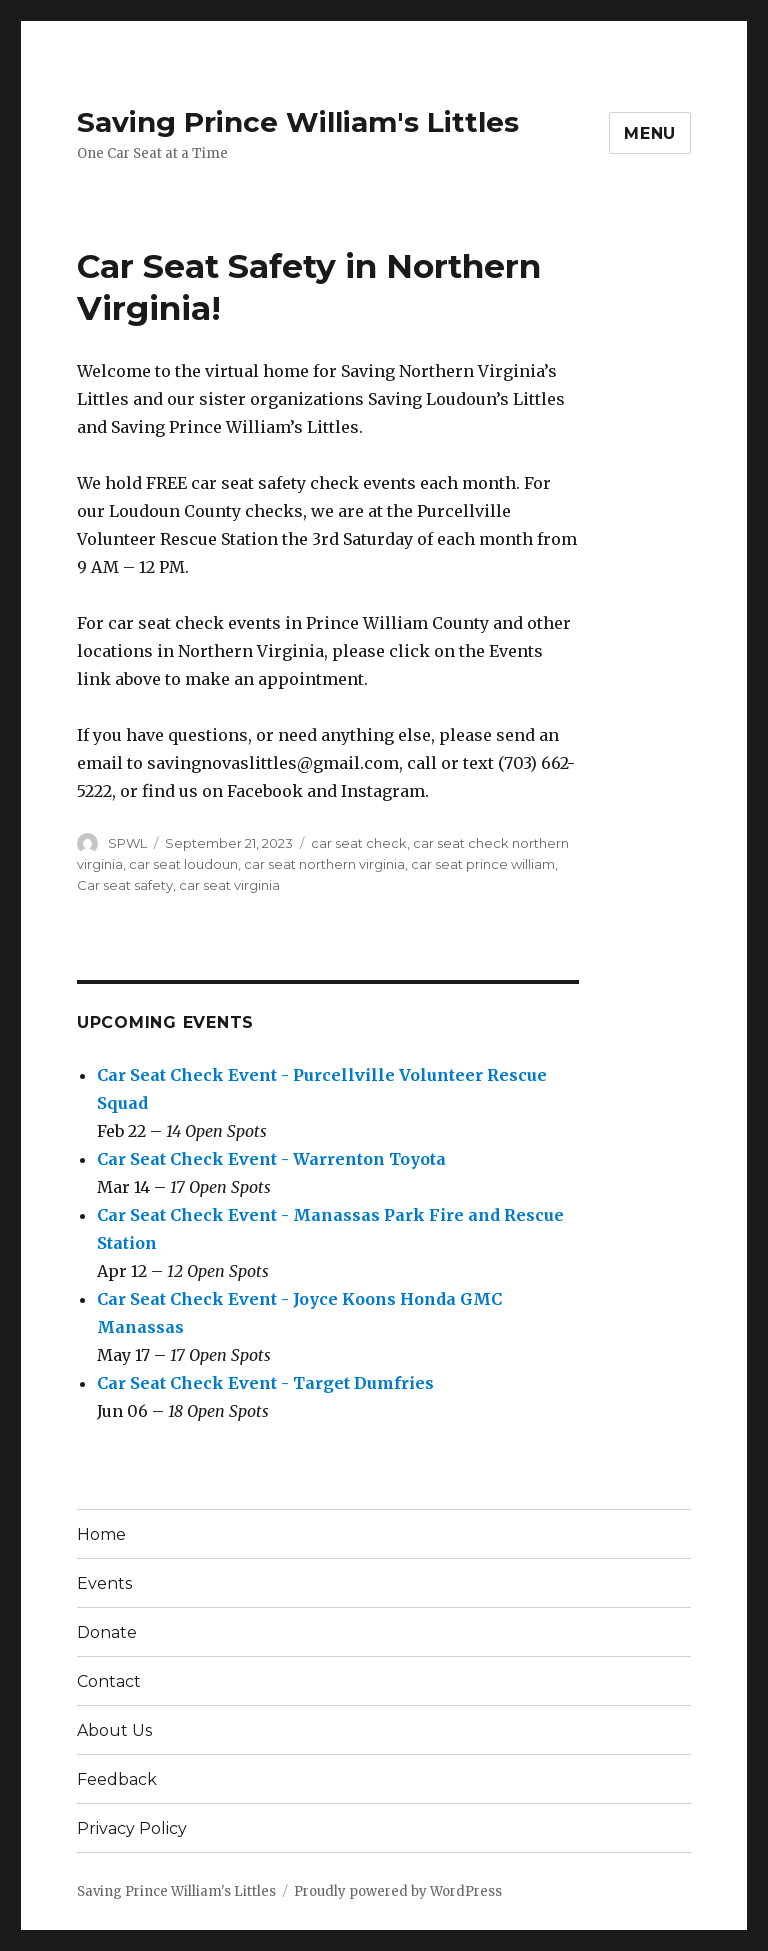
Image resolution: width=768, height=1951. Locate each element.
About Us (114, 1730)
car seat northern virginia (324, 864)
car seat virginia (229, 885)
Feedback (117, 1779)
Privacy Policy (132, 1828)
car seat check (359, 843)
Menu (650, 133)
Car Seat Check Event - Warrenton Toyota (271, 1159)
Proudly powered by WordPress (398, 1891)
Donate (107, 1632)
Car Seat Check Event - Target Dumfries (265, 1383)
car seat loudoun (183, 864)
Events (104, 1583)
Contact (109, 1681)
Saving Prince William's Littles (298, 122)
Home (101, 1534)
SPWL (127, 843)
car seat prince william (483, 864)
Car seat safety (125, 885)
